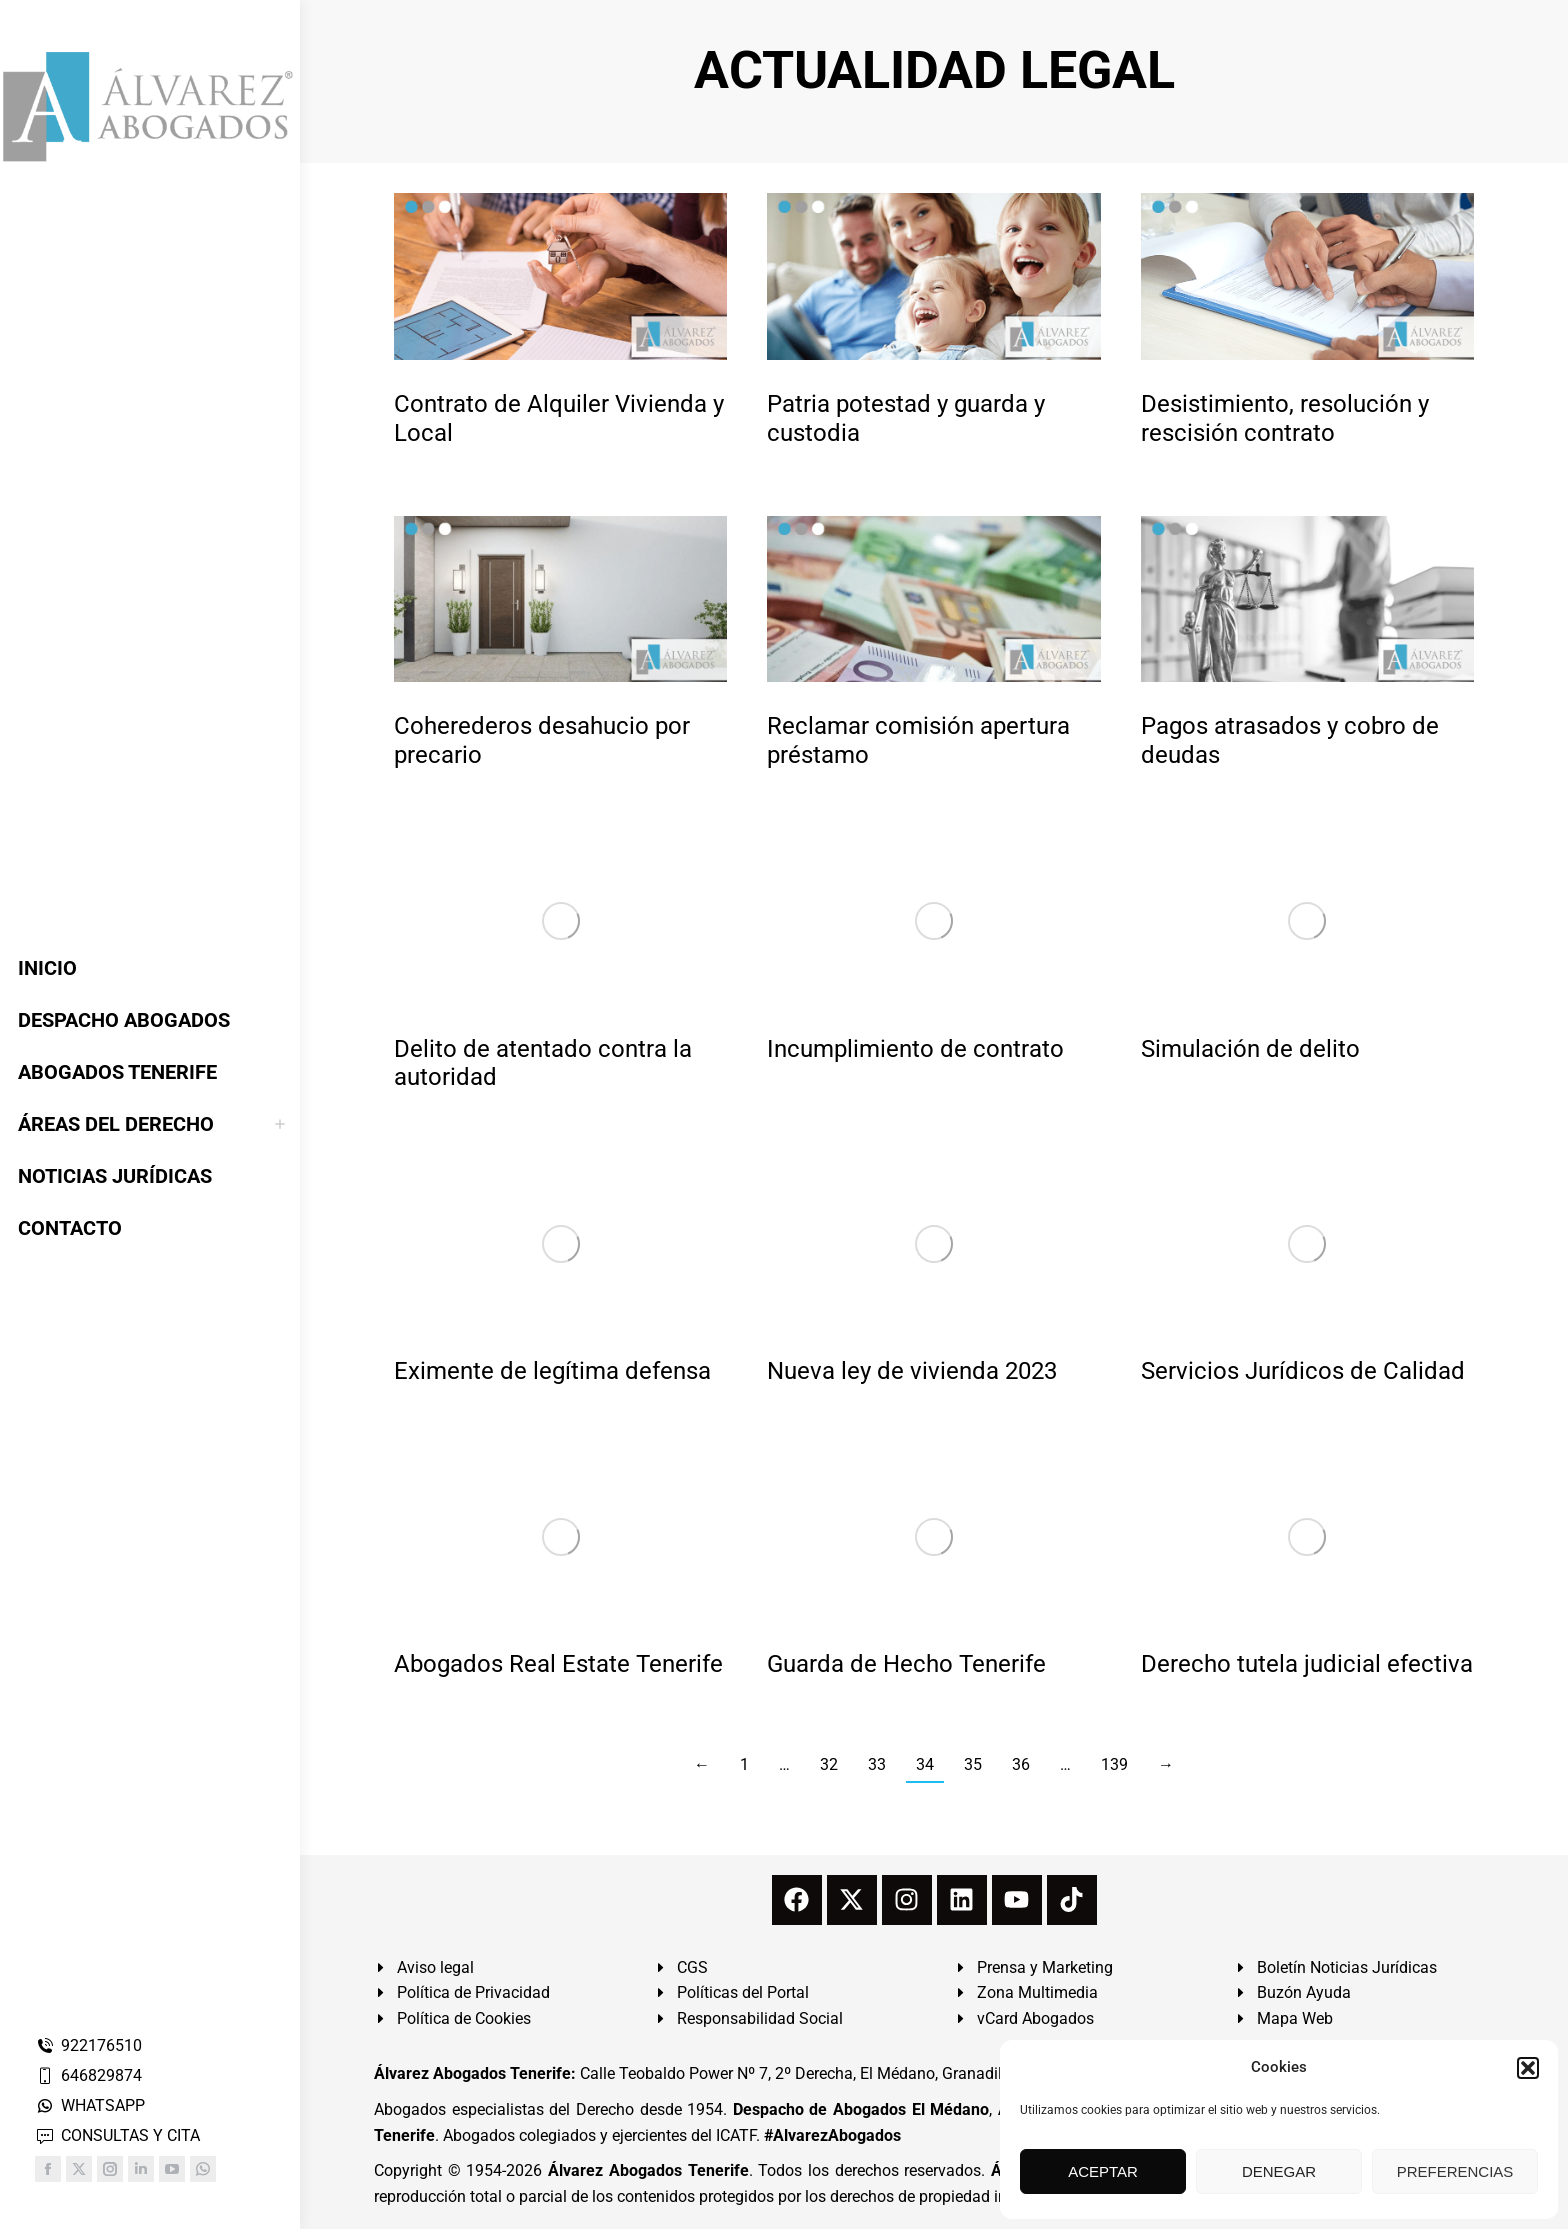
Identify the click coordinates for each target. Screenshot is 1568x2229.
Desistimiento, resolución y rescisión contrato (1285, 418)
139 (1114, 1764)
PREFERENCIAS (1455, 2171)
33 (877, 1764)
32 (829, 1764)
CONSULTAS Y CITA (117, 2135)
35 (973, 1764)
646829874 (88, 2075)
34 (925, 1764)
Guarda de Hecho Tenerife (906, 1664)
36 (1021, 1764)
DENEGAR (1279, 2171)
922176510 (88, 2045)
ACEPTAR (1103, 2171)
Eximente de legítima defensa (552, 1371)
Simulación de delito (1250, 1049)
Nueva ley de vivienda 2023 (912, 1371)
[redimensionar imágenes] (560, 276)
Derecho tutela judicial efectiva (1307, 1664)
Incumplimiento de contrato (915, 1049)
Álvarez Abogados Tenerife (648, 2170)
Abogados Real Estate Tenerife (558, 1664)
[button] (1528, 2068)
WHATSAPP (90, 2105)
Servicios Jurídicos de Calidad (1303, 1371)
